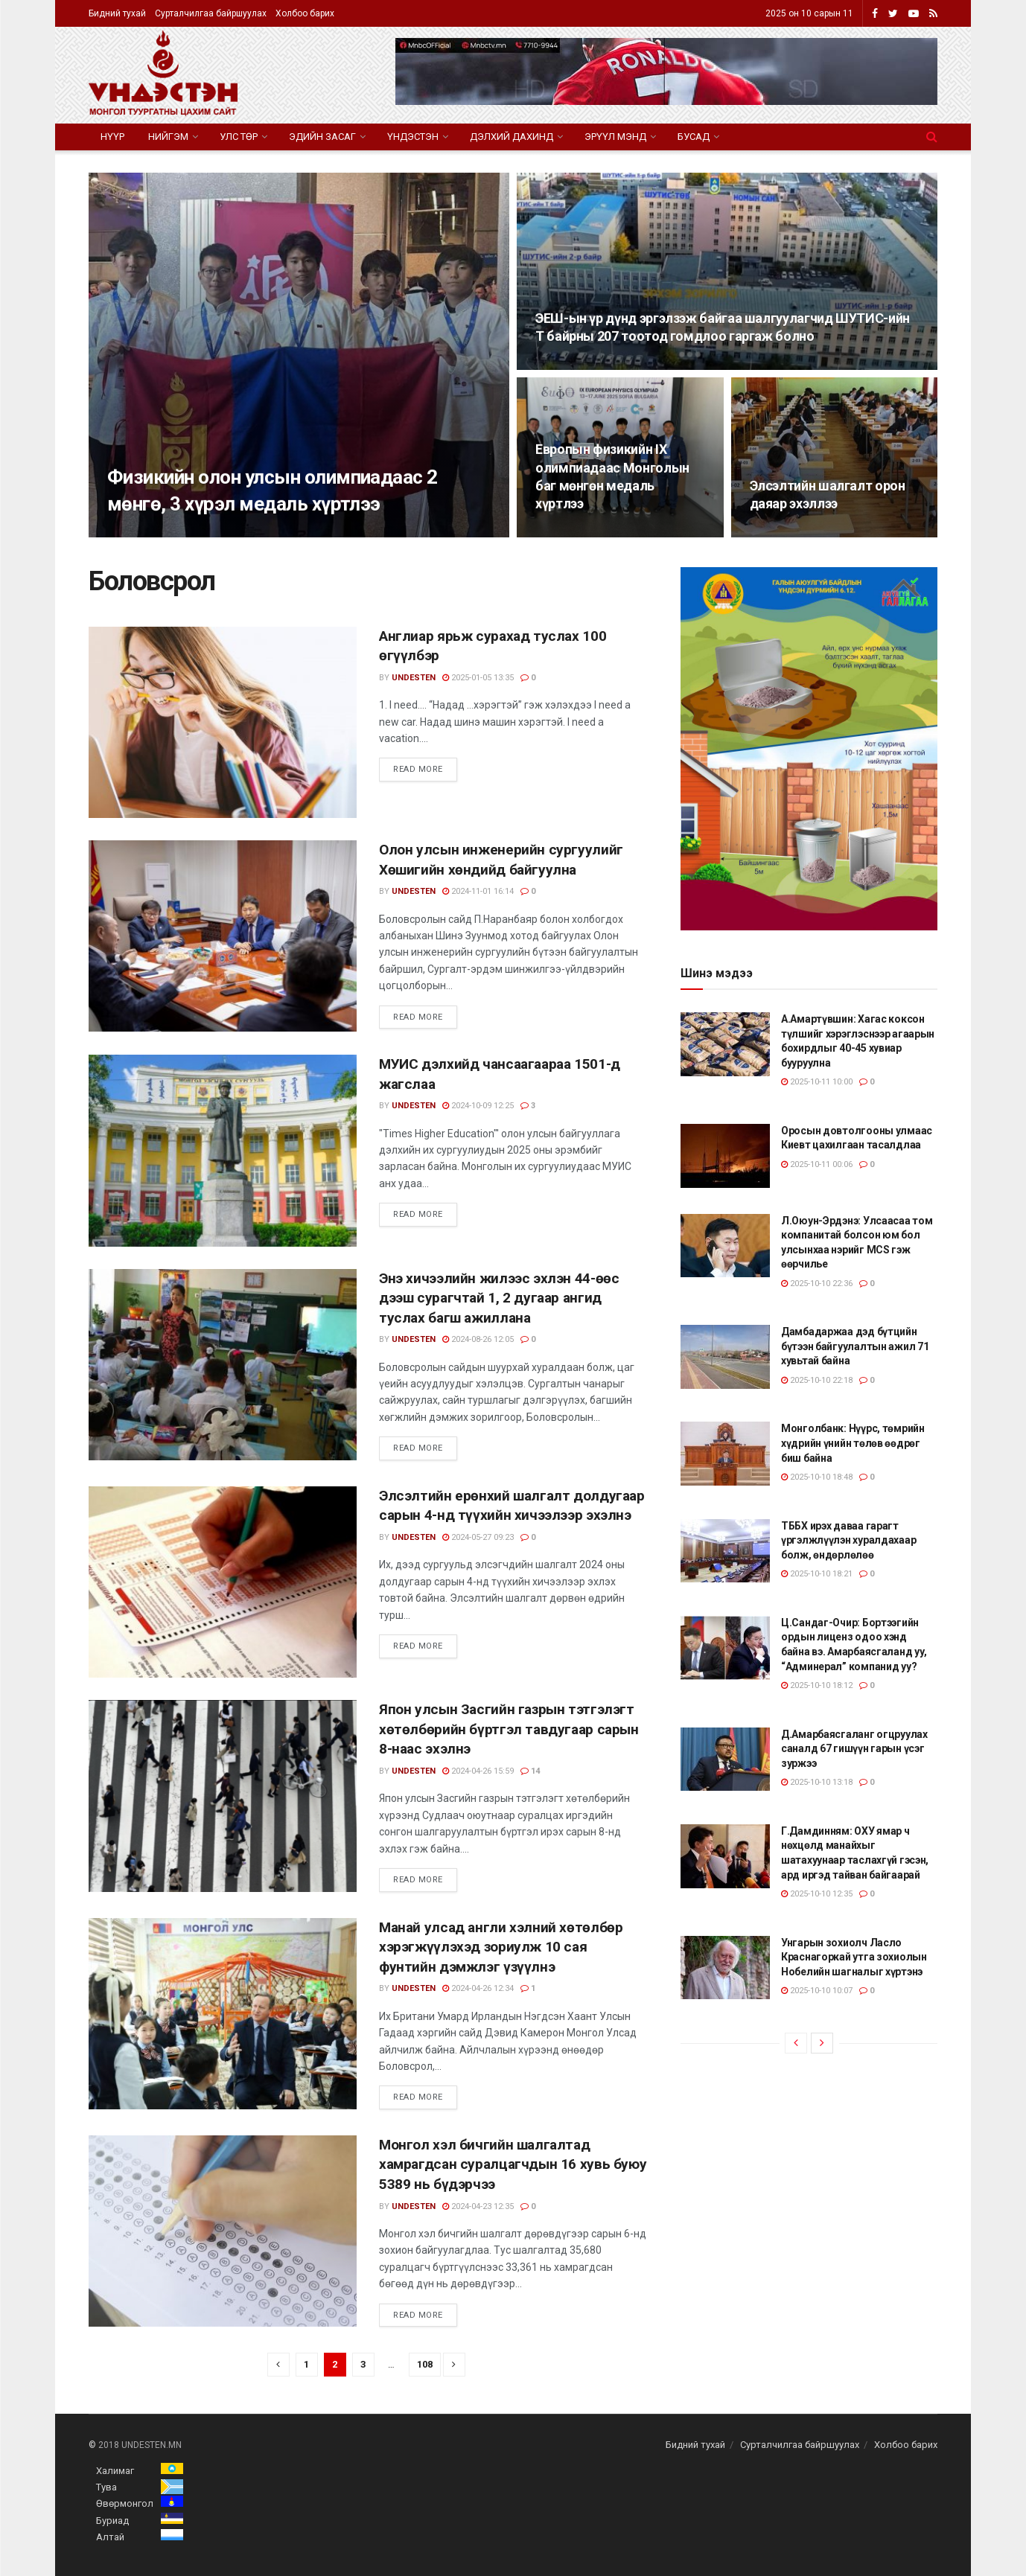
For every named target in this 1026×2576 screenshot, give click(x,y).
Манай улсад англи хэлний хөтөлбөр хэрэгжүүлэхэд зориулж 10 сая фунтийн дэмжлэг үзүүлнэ (500, 1947)
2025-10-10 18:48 (817, 1477)
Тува (106, 2487)
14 (530, 1771)
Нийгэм (168, 136)
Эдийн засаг (322, 136)
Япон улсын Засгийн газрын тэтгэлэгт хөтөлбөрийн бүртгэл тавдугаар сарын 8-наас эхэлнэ (509, 1729)
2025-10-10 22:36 (817, 1283)
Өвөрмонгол (124, 2503)
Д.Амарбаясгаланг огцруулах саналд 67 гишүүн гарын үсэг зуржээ (854, 1748)
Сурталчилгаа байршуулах (211, 13)
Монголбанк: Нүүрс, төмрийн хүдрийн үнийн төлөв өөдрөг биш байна (853, 1442)
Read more (418, 769)
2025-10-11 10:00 (817, 1082)
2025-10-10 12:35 (817, 1894)
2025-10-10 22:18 (817, 1380)
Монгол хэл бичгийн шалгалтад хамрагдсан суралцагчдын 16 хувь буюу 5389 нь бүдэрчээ (512, 2164)
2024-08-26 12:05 (478, 1339)
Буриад (112, 2520)
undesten (414, 678)
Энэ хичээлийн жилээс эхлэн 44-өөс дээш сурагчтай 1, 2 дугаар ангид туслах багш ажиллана (499, 1298)
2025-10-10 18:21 (817, 1574)
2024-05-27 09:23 (478, 1537)
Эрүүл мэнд (615, 136)
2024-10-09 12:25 (478, 1105)
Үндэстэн (413, 136)
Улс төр (239, 136)
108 (425, 2364)
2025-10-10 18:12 (817, 1685)
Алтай (110, 2537)
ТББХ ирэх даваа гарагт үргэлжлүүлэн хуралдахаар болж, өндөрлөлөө (848, 1540)
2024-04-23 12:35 (478, 2206)
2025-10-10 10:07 (817, 1990)
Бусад (694, 136)
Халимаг (115, 2470)
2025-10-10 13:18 (817, 1782)
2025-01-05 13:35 (478, 678)
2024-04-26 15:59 (478, 1771)
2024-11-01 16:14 (478, 891)
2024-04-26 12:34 (478, 1988)
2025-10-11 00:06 (817, 1164)
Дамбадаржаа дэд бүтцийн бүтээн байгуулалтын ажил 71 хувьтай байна (854, 1346)
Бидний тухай (117, 13)
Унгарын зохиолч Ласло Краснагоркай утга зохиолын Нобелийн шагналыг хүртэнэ (854, 1957)
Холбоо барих (304, 13)
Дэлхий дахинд (511, 136)
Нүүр (112, 136)
